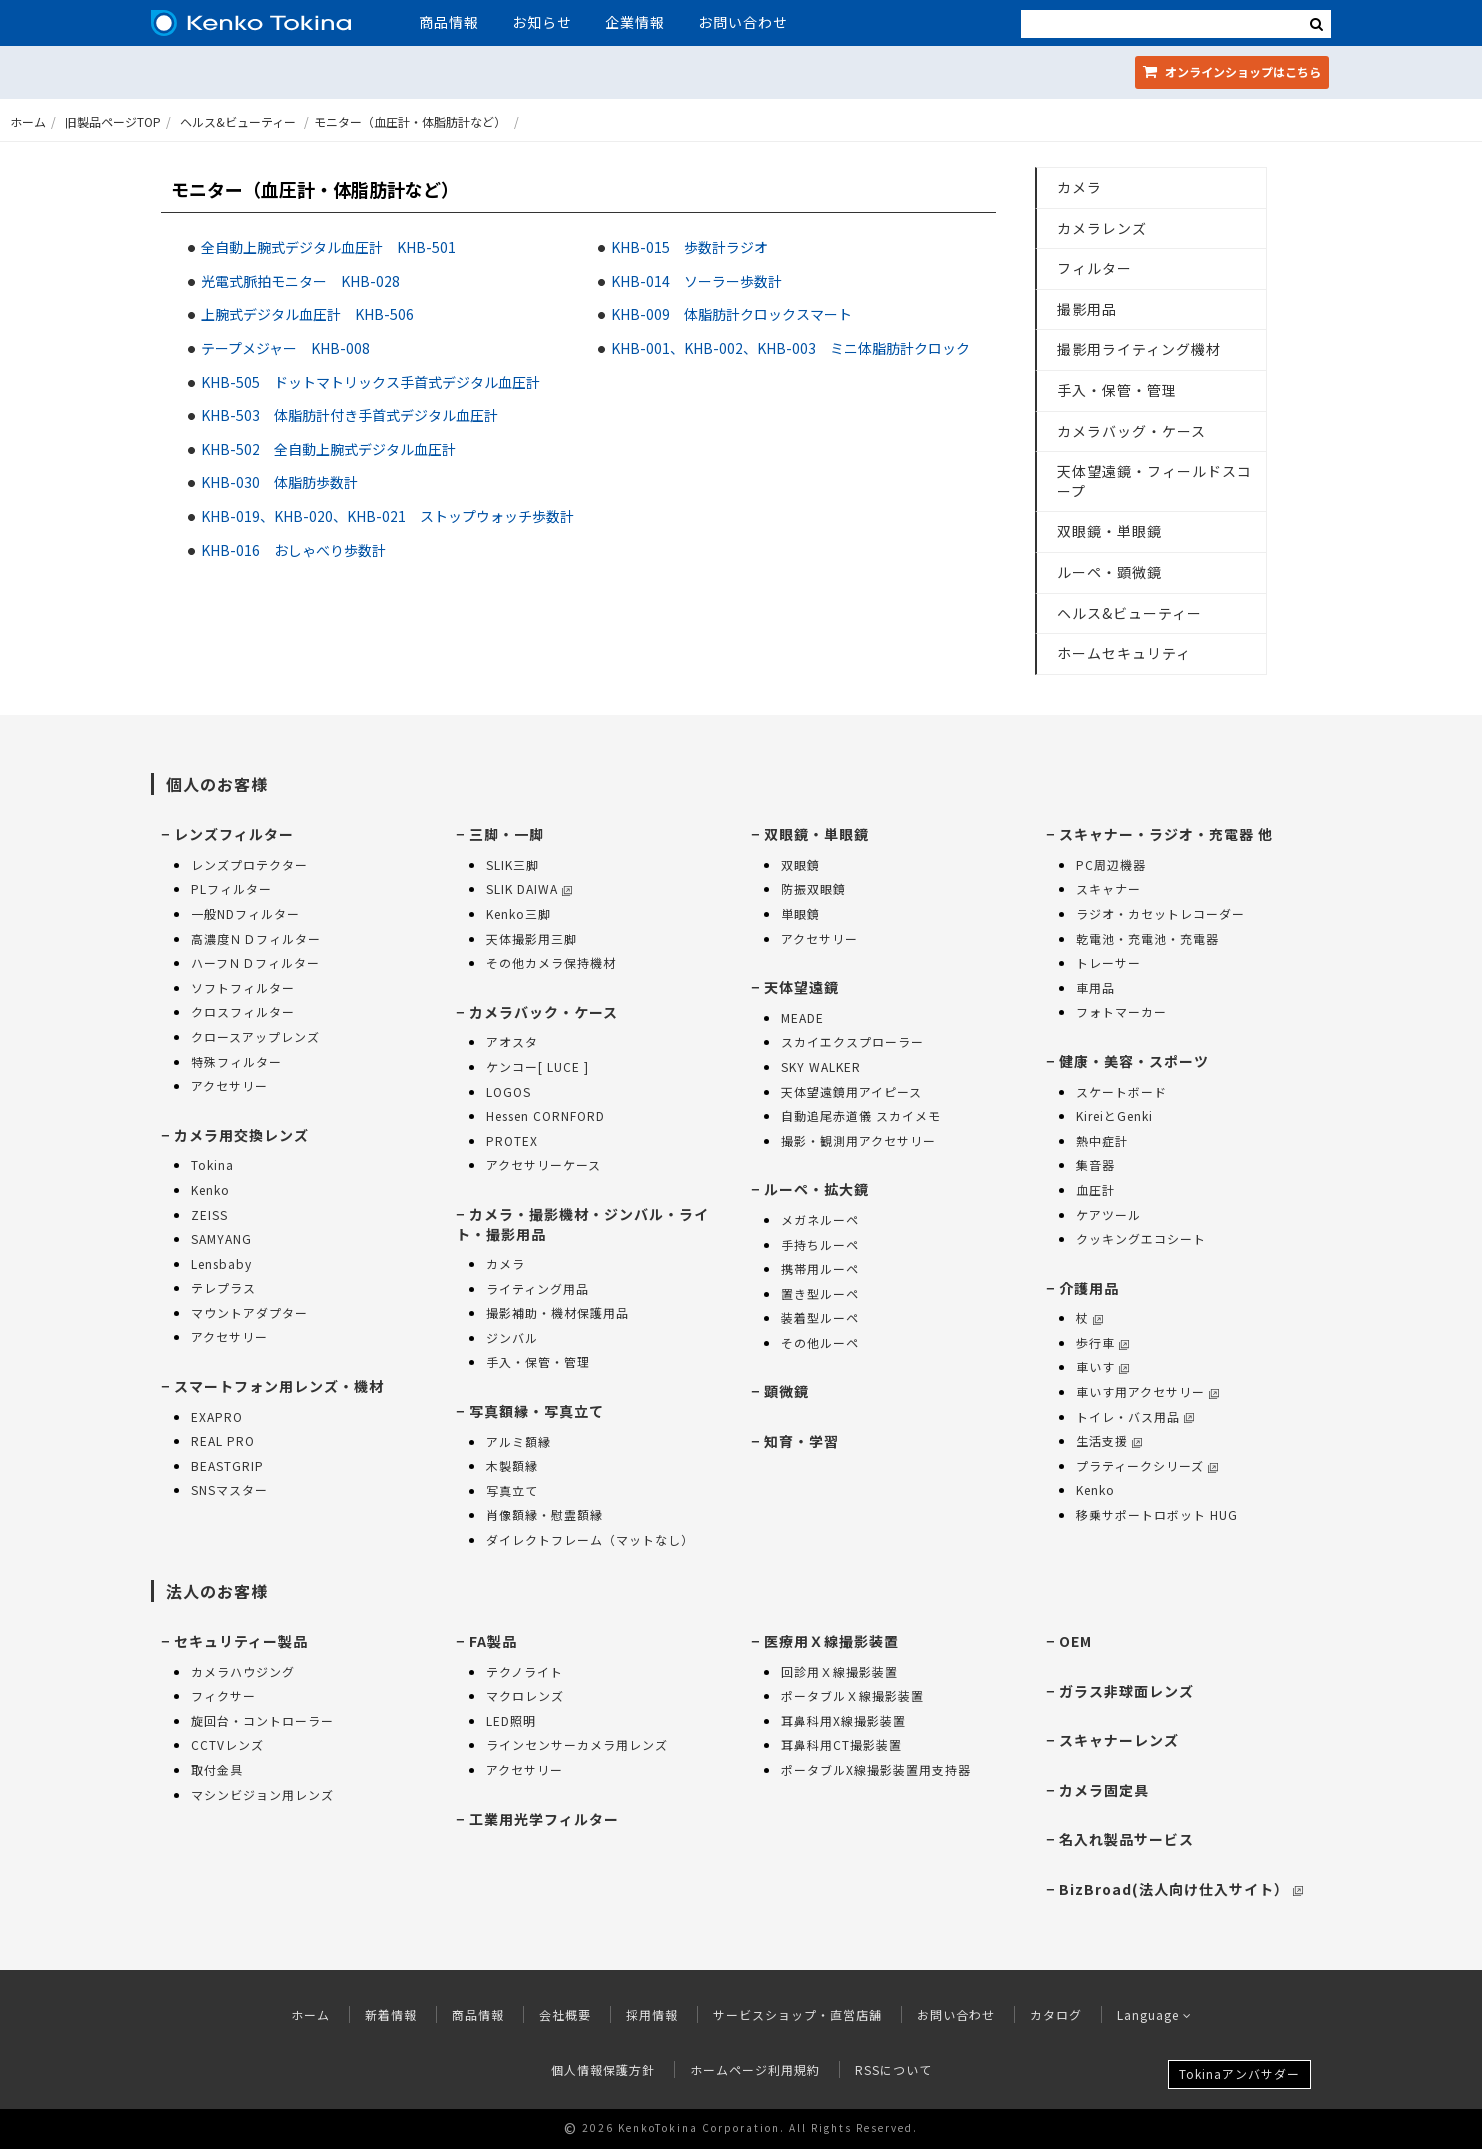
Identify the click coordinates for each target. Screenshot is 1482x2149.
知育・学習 (801, 1441)
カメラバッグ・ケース (1131, 431)
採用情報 (652, 2014)
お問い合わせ (743, 22)
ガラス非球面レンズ (1126, 1691)
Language (1154, 2014)
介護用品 (1089, 1288)
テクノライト (524, 1671)
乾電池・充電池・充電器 (1147, 938)
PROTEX (512, 1140)
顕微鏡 (786, 1391)
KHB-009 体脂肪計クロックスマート (731, 314)
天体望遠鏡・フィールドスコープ (1154, 481)
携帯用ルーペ (820, 1268)
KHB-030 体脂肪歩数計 (279, 482)
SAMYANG (221, 1238)
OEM (1075, 1641)
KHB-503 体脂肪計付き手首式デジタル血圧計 (349, 415)
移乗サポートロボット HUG (1157, 1514)
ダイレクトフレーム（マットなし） (590, 1539)
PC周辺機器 (1111, 864)
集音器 (1095, 1164)
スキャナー (1108, 888)
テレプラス (223, 1287)
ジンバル (512, 1337)
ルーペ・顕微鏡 (1109, 572)
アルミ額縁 (518, 1441)
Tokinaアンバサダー (1239, 2073)
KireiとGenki (1114, 1115)
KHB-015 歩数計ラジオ (689, 247)
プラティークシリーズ (1147, 1465)
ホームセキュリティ (1124, 653)
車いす (1102, 1366)
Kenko (210, 1189)
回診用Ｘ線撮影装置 (839, 1671)
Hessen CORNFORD (545, 1115)
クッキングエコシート (1141, 1238)
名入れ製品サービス (1126, 1839)
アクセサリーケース (543, 1164)
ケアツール (1108, 1214)
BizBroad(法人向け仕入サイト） (1181, 1889)
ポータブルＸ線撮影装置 (852, 1695)
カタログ (1056, 2014)
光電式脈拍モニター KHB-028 (300, 281)
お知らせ (542, 22)
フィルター (1094, 268)
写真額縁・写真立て (536, 1411)
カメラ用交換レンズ (241, 1135)
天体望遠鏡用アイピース (851, 1091)
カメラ (1079, 187)
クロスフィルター (243, 1011)
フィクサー (223, 1695)
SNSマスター (229, 1489)
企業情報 (635, 22)
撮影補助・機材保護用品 (557, 1312)
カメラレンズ (1102, 228)
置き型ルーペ (820, 1293)
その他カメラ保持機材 (551, 962)
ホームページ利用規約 (755, 2069)
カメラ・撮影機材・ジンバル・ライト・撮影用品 (582, 1224)
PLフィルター (231, 888)
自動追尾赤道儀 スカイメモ (861, 1115)
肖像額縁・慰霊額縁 (544, 1514)
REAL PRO (223, 1440)
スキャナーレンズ (1119, 1740)
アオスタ (512, 1041)
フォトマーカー (1121, 1011)
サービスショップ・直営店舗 (797, 2014)
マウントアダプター (249, 1312)
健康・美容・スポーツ (1134, 1061)
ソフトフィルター (243, 987)
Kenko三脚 (518, 913)
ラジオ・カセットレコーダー (1160, 913)
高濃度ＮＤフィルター (256, 938)
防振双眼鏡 (813, 888)
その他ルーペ (820, 1342)
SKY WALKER (821, 1066)
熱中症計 (1102, 1140)
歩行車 (1102, 1342)
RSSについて (893, 2069)
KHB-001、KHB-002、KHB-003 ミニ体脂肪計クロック (790, 348)
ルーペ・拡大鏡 (816, 1189)
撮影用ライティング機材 (1139, 349)
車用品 (1095, 987)
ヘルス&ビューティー (238, 121)
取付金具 (217, 1769)
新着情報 (391, 2014)
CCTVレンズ (227, 1744)
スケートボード (1121, 1091)
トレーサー (1108, 962)
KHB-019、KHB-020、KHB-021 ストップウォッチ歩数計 (387, 516)
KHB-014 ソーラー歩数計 (696, 281)
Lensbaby (221, 1263)
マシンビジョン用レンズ (262, 1794)
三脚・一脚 (506, 834)
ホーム (28, 121)
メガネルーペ (820, 1219)
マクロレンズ (525, 1695)
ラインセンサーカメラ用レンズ (577, 1744)
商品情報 (449, 22)
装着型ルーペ (820, 1317)
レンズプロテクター (249, 864)
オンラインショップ (1232, 71)
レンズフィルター (234, 834)
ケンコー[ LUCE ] (537, 1066)
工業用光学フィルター (544, 1819)
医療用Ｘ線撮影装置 (831, 1641)
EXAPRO (217, 1416)
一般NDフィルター (245, 913)
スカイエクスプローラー (852, 1041)
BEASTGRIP (227, 1465)
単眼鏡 (800, 913)
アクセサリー (229, 1085)
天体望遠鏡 (801, 987)
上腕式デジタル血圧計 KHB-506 (307, 314)
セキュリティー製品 (241, 1641)
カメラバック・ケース (543, 1012)
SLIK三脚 (512, 864)
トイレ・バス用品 (1135, 1416)
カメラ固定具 (1104, 1790)
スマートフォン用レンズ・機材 (279, 1386)
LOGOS (508, 1091)
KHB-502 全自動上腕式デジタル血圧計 (328, 449)
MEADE (802, 1017)
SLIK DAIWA (529, 888)
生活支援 (1109, 1440)
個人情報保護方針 (603, 2069)
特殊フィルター (236, 1061)
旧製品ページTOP (113, 121)
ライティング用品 (537, 1288)
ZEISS (209, 1214)
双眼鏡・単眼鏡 (1109, 531)
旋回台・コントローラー (262, 1720)
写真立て (512, 1490)
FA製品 (493, 1641)
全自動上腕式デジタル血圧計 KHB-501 (328, 247)
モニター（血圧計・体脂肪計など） (410, 121)
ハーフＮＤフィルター (255, 962)
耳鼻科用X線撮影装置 (843, 1720)
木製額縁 (512, 1465)
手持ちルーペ (820, 1244)
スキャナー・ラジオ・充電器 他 (1166, 834)
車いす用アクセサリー (1147, 1391)
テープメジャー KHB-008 (285, 348)
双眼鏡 (800, 864)
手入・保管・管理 (1117, 390)
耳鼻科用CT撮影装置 (841, 1744)
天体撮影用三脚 (531, 938)
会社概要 (565, 2014)
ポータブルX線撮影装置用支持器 (876, 1769)
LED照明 (511, 1720)
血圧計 (1095, 1189)
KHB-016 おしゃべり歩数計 (293, 550)
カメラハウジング (243, 1671)
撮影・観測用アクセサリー (858, 1140)
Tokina (212, 1164)
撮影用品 (1087, 309)
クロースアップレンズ (255, 1036)
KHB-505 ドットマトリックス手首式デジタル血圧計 (370, 382)
